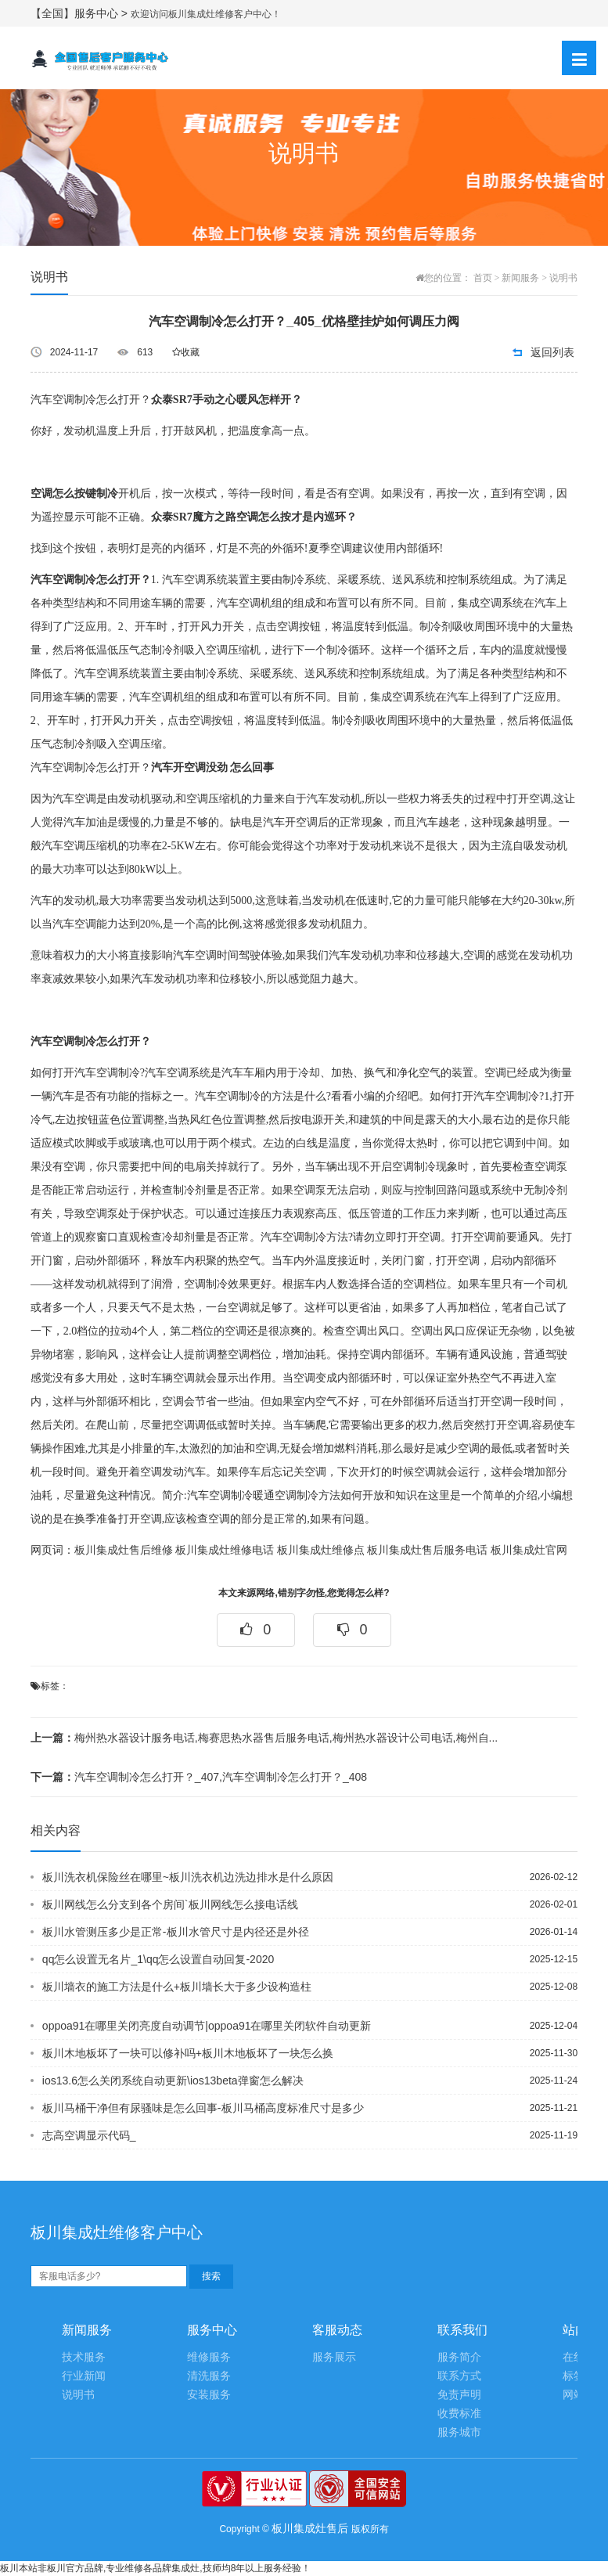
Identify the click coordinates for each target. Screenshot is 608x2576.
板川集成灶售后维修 (123, 1550)
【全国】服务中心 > (81, 13)
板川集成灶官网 (529, 1550)
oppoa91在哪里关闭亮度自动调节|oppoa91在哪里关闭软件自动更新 (207, 2025)
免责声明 (459, 2395)
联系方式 (459, 2376)
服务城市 (459, 2432)
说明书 (563, 278)
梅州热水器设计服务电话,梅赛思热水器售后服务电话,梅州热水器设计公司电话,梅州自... (264, 1737)
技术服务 (84, 2357)
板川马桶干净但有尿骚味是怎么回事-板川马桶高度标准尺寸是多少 (203, 2108)
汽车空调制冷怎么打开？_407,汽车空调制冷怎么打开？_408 (199, 1777)
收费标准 (459, 2413)
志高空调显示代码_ (89, 2135)
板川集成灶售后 (310, 2528)
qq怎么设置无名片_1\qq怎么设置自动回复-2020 (158, 1959)
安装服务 (209, 2395)
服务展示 (334, 2357)
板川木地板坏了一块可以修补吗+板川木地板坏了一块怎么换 (187, 2053)
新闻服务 (520, 278)
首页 (482, 278)
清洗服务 (209, 2376)
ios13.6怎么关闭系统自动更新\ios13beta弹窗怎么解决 (173, 2080)
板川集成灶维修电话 (224, 1550)
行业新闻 (84, 2376)
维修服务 (209, 2357)
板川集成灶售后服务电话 (427, 1550)
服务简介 (459, 2357)
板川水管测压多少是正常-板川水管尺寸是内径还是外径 (175, 1932)
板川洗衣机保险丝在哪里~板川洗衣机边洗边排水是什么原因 (187, 1877)
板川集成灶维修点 (321, 1550)
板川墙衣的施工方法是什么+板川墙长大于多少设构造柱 (176, 1986)
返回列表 (552, 352)
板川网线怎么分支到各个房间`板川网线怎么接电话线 (170, 1904)
